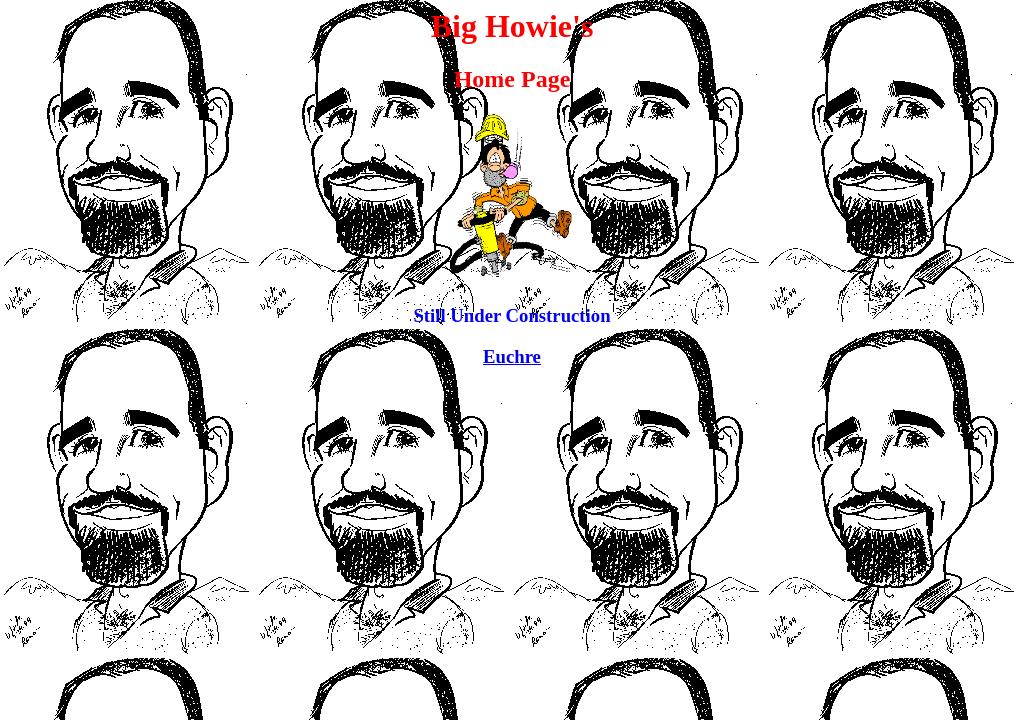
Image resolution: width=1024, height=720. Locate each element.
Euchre (512, 356)
